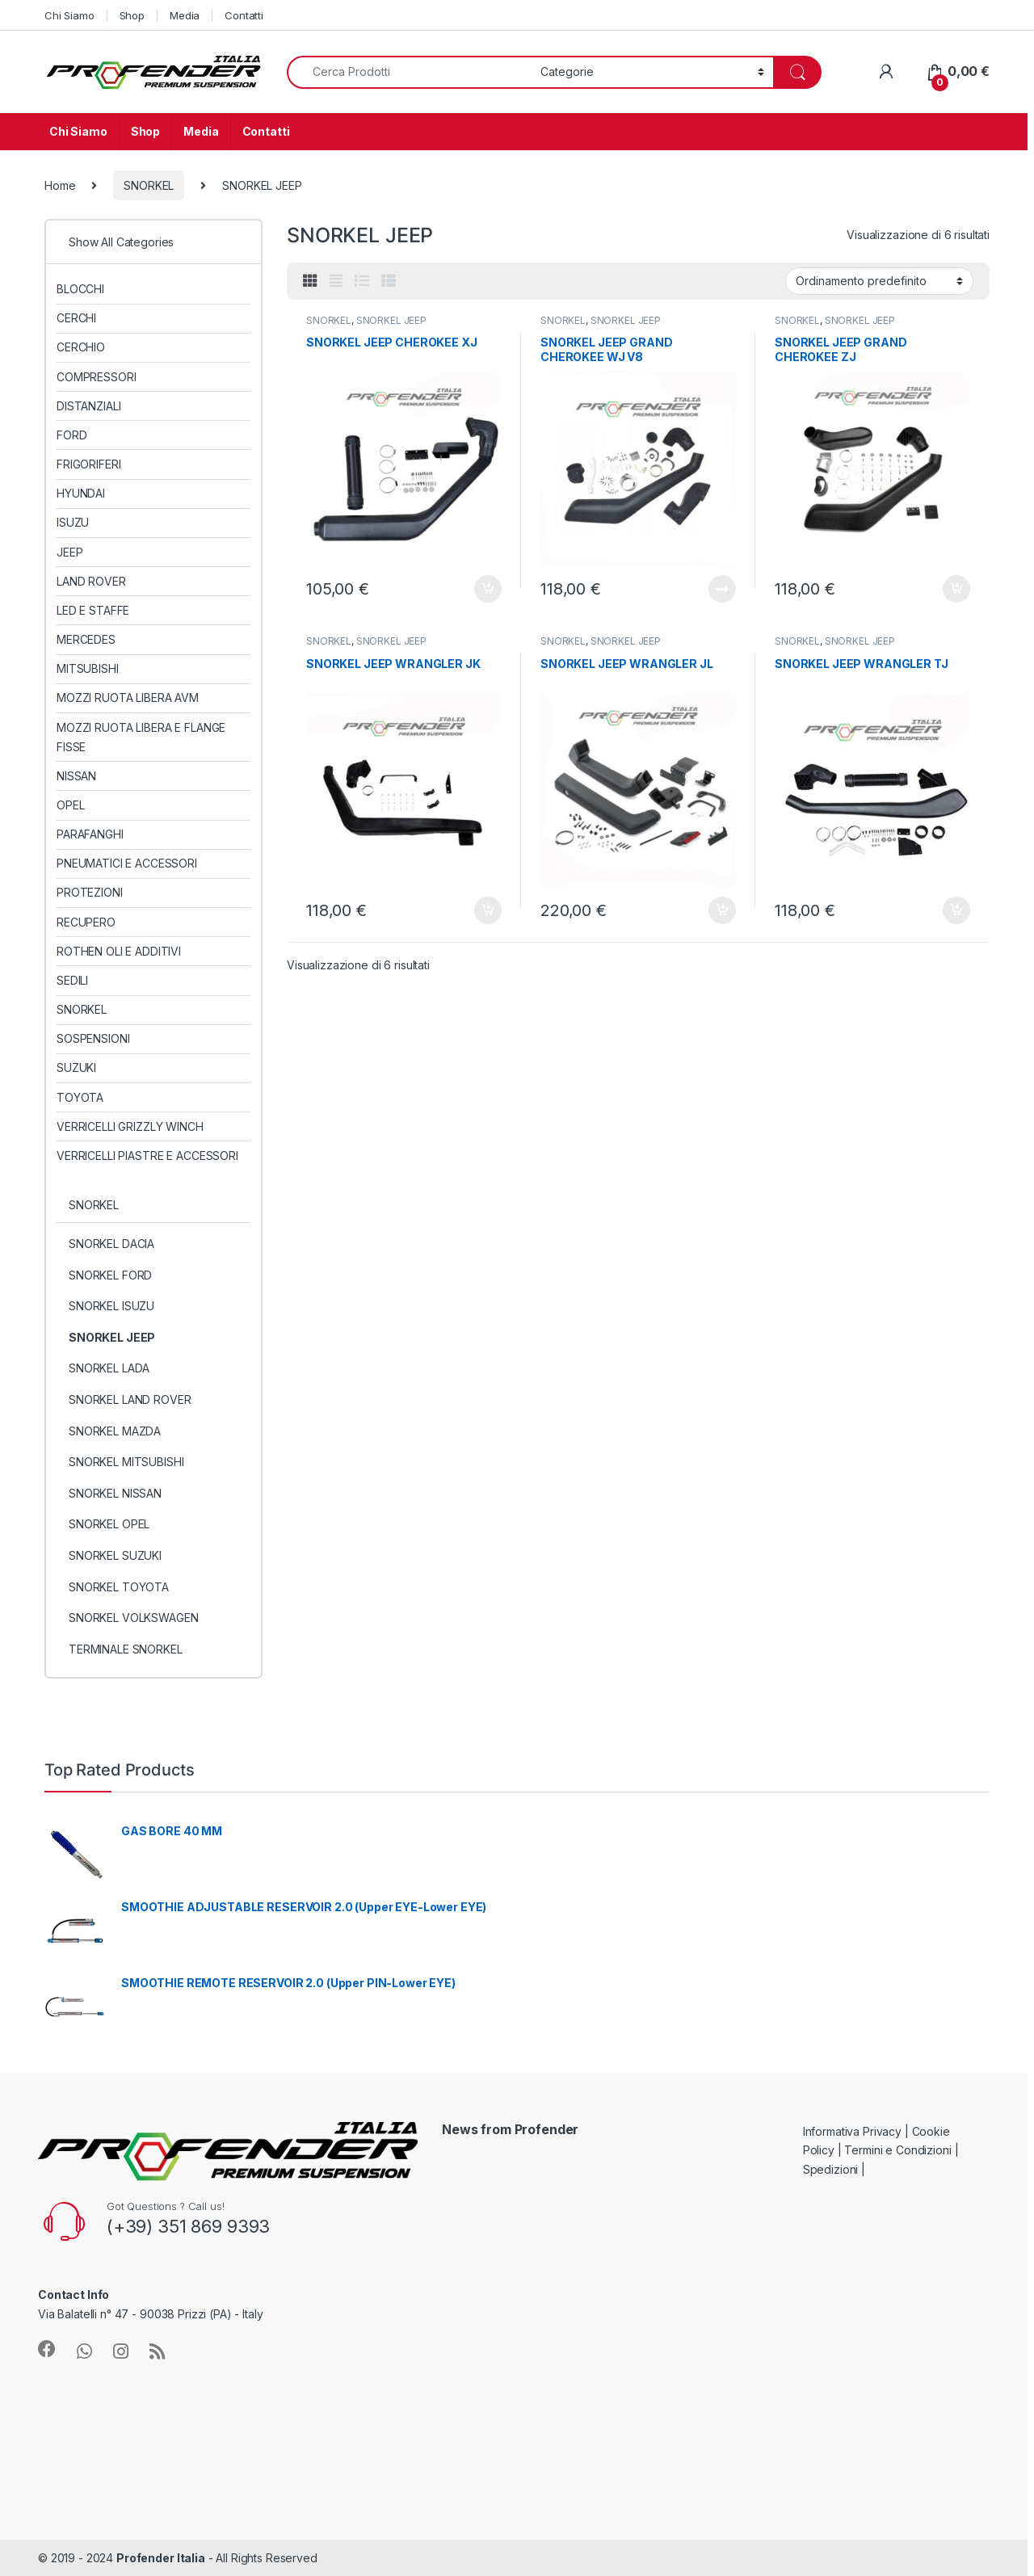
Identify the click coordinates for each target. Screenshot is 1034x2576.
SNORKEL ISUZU (111, 1306)
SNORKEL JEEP (391, 320)
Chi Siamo (69, 15)
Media (185, 15)
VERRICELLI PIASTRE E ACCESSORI (147, 1155)
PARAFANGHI (90, 834)
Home (59, 185)
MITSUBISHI (88, 668)
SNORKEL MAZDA (115, 1431)
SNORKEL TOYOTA (119, 1587)
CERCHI (76, 318)
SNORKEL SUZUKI (115, 1555)
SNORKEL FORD (110, 1275)
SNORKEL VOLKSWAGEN (133, 1617)
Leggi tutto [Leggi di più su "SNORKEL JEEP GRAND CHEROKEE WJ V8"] (722, 589)
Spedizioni (831, 2169)
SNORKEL (149, 185)
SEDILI (72, 980)
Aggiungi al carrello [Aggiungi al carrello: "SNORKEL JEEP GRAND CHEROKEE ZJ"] (956, 589)
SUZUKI (76, 1067)
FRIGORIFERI (88, 464)
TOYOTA (80, 1097)
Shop (132, 15)
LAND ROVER (91, 581)
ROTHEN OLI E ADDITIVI (119, 951)
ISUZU (73, 522)
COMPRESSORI (96, 377)
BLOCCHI (80, 289)
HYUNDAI (81, 493)
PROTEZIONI (90, 892)
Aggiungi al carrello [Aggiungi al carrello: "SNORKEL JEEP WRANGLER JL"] (722, 910)
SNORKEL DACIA (111, 1243)
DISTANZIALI (88, 406)
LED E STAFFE (93, 610)
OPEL (70, 805)
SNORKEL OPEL (109, 1524)
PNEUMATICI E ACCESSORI (127, 863)
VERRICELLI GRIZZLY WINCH (130, 1126)
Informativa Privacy (852, 2131)
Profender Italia (160, 2558)
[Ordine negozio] (879, 281)
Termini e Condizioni (897, 2150)
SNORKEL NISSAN (115, 1493)
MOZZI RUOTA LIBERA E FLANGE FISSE (141, 737)
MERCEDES (86, 639)
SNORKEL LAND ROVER (130, 1399)
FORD (71, 435)
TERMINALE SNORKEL (126, 1649)
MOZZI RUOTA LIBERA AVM (128, 697)
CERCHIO (81, 347)
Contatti (244, 15)
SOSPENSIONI (93, 1038)
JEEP (69, 552)
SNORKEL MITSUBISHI (126, 1462)
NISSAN (76, 776)
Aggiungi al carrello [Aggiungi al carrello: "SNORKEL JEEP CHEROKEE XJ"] (488, 589)
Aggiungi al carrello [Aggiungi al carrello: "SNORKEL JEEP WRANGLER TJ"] (956, 910)
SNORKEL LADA (109, 1368)
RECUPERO (86, 922)
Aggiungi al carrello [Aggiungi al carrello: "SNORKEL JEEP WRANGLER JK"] (488, 910)
